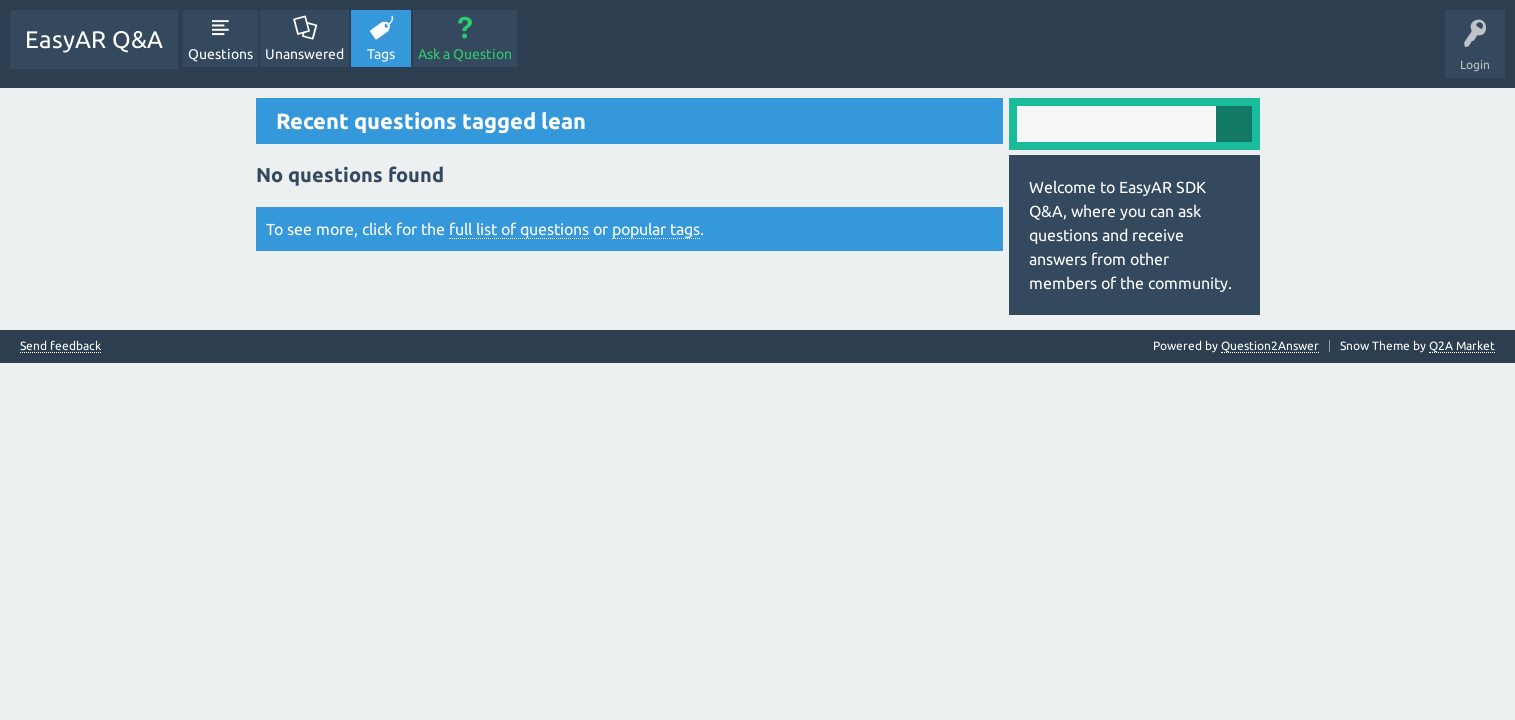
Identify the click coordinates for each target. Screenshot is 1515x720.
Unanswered (304, 54)
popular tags (656, 229)
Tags (381, 54)
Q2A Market (1462, 345)
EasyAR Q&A (94, 39)
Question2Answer (1270, 345)
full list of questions (519, 229)
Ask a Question (465, 54)
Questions (220, 54)
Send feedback (60, 346)
